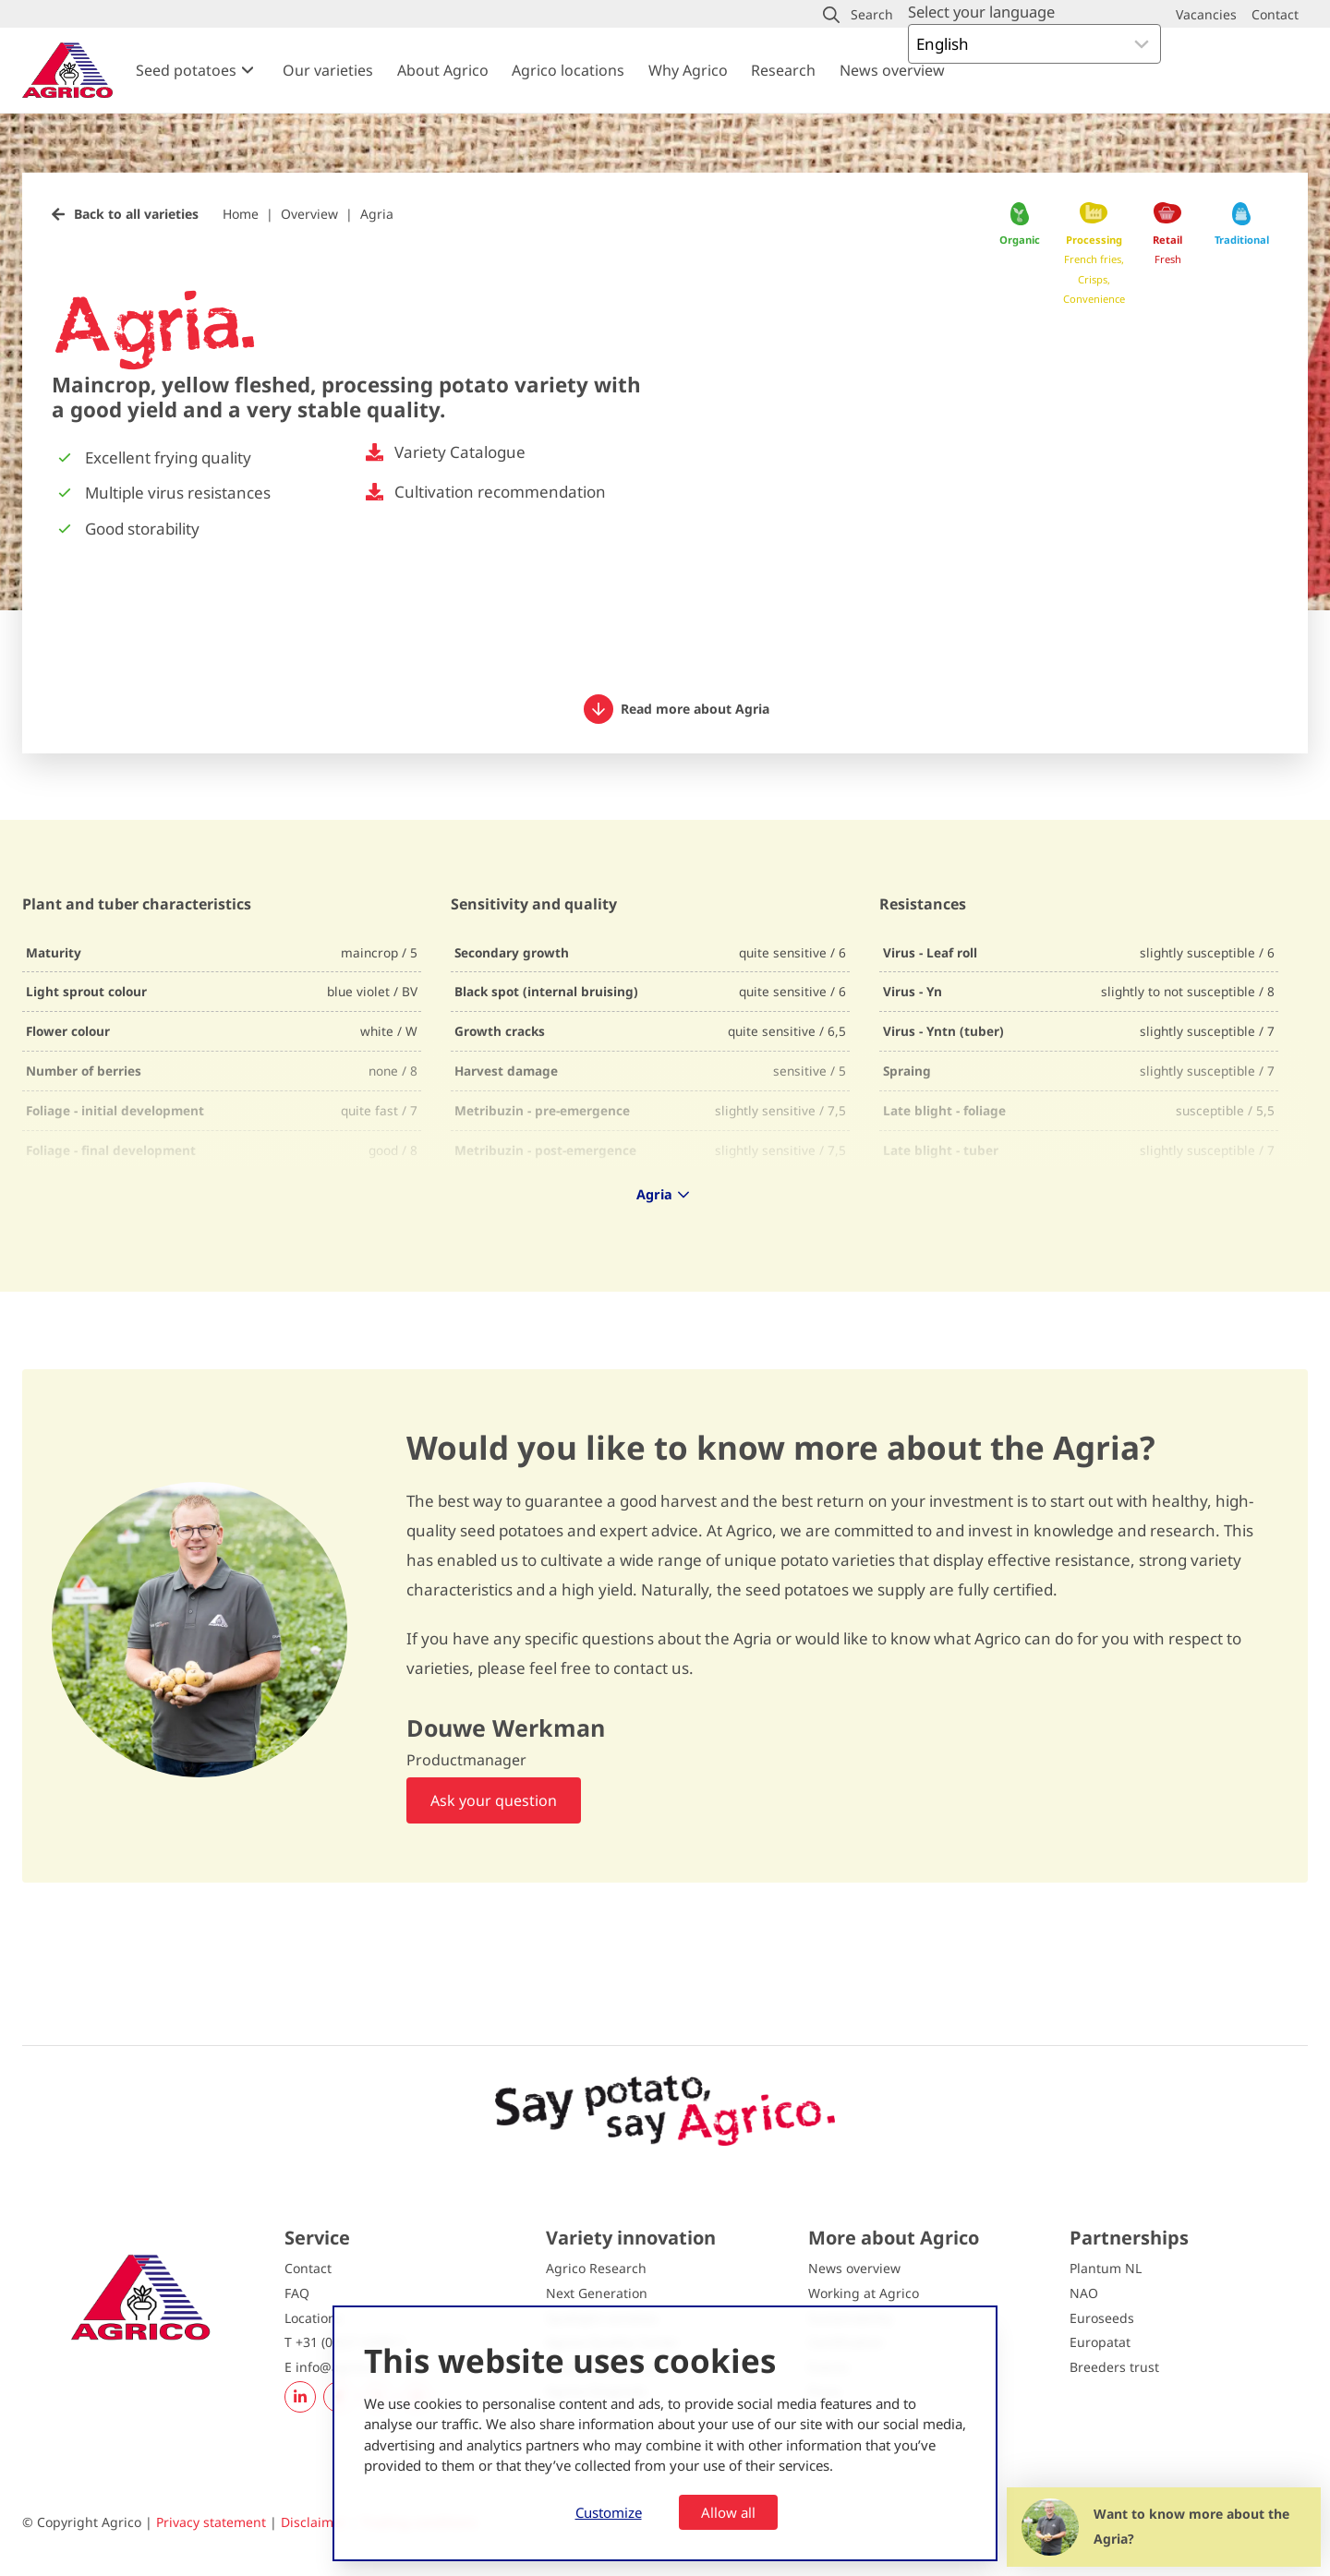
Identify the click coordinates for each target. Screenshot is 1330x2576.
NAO (1084, 2293)
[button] (858, 15)
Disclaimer (313, 2522)
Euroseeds (1102, 2318)
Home (241, 214)
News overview (892, 70)
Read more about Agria (676, 709)
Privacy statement (211, 2522)
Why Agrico (688, 70)
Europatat (1100, 2342)
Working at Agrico (863, 2293)
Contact (308, 2268)
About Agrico (443, 70)
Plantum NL (1106, 2268)
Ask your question (493, 1800)
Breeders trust (1114, 2367)
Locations (313, 2318)
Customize (608, 2512)
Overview (309, 214)
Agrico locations (568, 70)
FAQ (296, 2293)
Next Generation (596, 2293)
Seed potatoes (186, 70)
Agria (376, 214)
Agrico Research (596, 2268)
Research (783, 70)
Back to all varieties (136, 214)
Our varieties (328, 70)
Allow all (728, 2512)
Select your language (981, 11)
